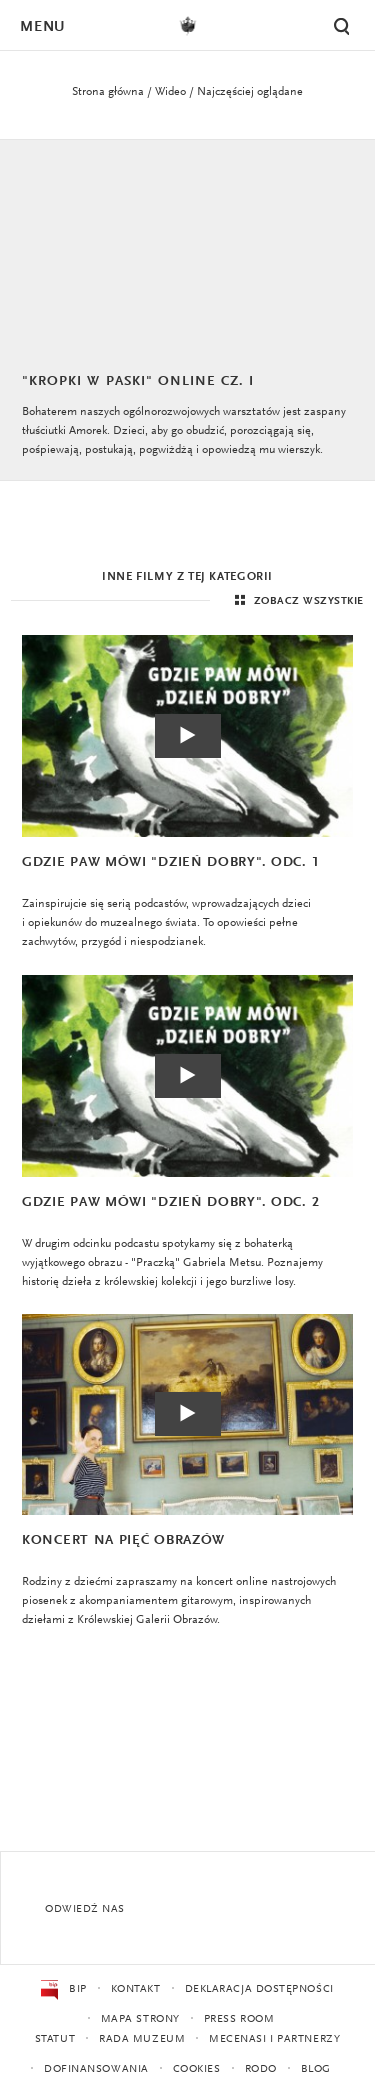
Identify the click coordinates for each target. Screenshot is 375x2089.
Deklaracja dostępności (259, 1989)
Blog (316, 2069)
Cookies (197, 2069)
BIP (63, 1990)
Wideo (170, 92)
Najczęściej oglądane (250, 92)
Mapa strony (140, 2019)
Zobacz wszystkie (297, 601)
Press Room (239, 2019)
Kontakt (136, 1989)
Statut (55, 2039)
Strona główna (108, 92)
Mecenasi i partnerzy (274, 2039)
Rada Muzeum (142, 2039)
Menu (42, 27)
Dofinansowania (96, 2069)
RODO (261, 2069)
